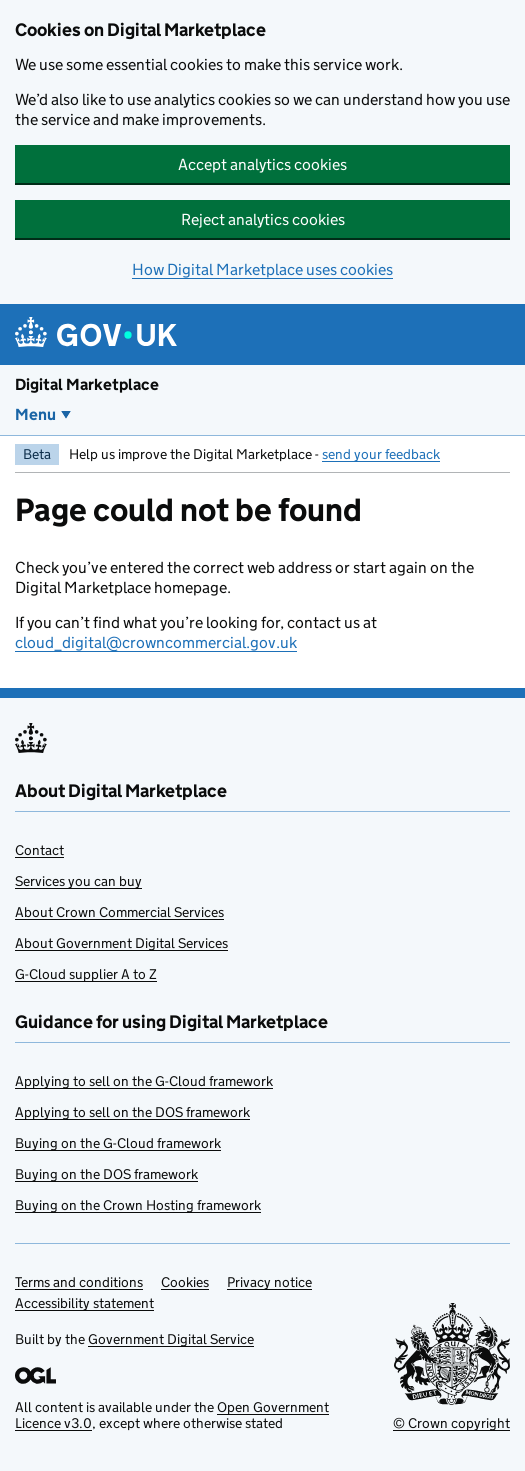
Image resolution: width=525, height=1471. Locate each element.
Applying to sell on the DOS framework (132, 1112)
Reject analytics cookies (263, 219)
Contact (39, 850)
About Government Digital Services (121, 943)
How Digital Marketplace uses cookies (262, 269)
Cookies (185, 1282)
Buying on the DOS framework (106, 1174)
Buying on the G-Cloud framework (118, 1143)
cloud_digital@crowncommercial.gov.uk (156, 642)
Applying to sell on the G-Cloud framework (144, 1081)
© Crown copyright (451, 1423)
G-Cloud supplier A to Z (86, 974)
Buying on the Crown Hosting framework (138, 1205)
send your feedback (381, 454)
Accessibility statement (84, 1303)
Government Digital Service (171, 1339)
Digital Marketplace (87, 384)
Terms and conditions (79, 1282)
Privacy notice (269, 1282)
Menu (35, 414)
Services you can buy (78, 881)
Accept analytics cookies (262, 164)
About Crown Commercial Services (119, 912)
